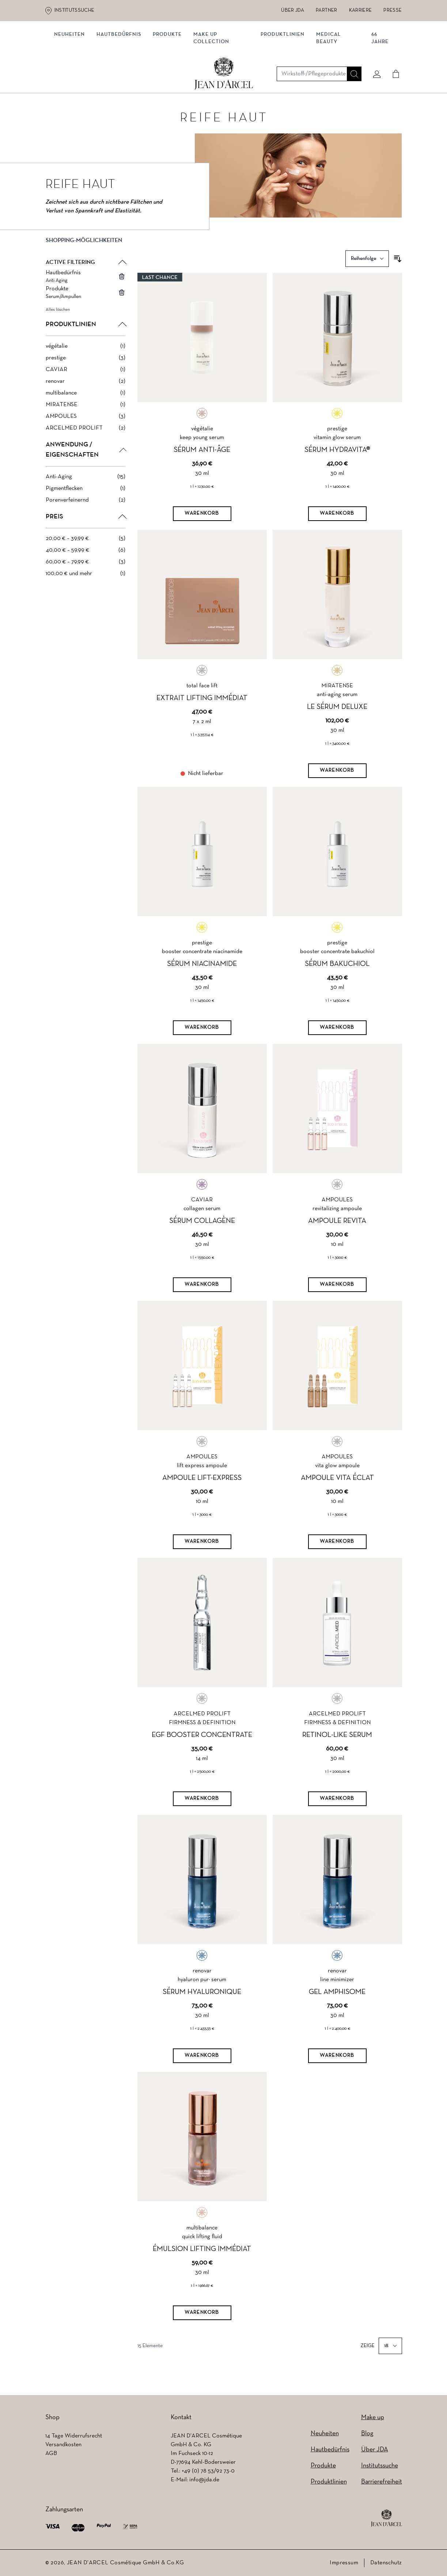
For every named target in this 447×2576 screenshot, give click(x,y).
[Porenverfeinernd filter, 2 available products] (85, 503)
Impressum (344, 2562)
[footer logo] (386, 2518)
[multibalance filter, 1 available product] (85, 396)
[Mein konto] (374, 46)
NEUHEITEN (72, 75)
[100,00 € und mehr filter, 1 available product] (85, 576)
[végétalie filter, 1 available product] (85, 349)
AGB (51, 2453)
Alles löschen (58, 312)
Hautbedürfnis (121, 75)
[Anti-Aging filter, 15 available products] (85, 480)
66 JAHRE (378, 79)
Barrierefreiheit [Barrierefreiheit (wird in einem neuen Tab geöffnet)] (381, 2482)
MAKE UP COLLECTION (214, 79)
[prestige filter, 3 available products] (85, 361)
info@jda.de (204, 2479)
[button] (85, 249)
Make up (372, 2417)
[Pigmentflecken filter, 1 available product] (85, 491)
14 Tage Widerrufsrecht (73, 2436)
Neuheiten (325, 2433)
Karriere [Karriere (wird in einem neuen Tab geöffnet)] (360, 10)
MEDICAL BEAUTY (329, 79)
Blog (367, 2433)
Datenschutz (386, 2562)
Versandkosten (63, 2444)
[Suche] (351, 46)
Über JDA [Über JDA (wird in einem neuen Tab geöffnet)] (292, 10)
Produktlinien (283, 75)
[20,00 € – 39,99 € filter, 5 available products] (85, 541)
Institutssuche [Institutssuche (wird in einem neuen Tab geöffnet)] (74, 10)
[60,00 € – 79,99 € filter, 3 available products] (85, 565)
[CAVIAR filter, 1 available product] (85, 372)
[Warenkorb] (202, 516)
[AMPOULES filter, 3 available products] (85, 419)
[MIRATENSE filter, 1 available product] (85, 407)
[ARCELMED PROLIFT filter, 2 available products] (85, 431)
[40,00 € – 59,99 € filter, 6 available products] (85, 553)
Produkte (170, 75)
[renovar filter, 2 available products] (85, 384)
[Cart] (393, 46)
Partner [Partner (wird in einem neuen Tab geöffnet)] (326, 10)
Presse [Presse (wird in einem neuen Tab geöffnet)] (392, 10)
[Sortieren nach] (367, 261)
